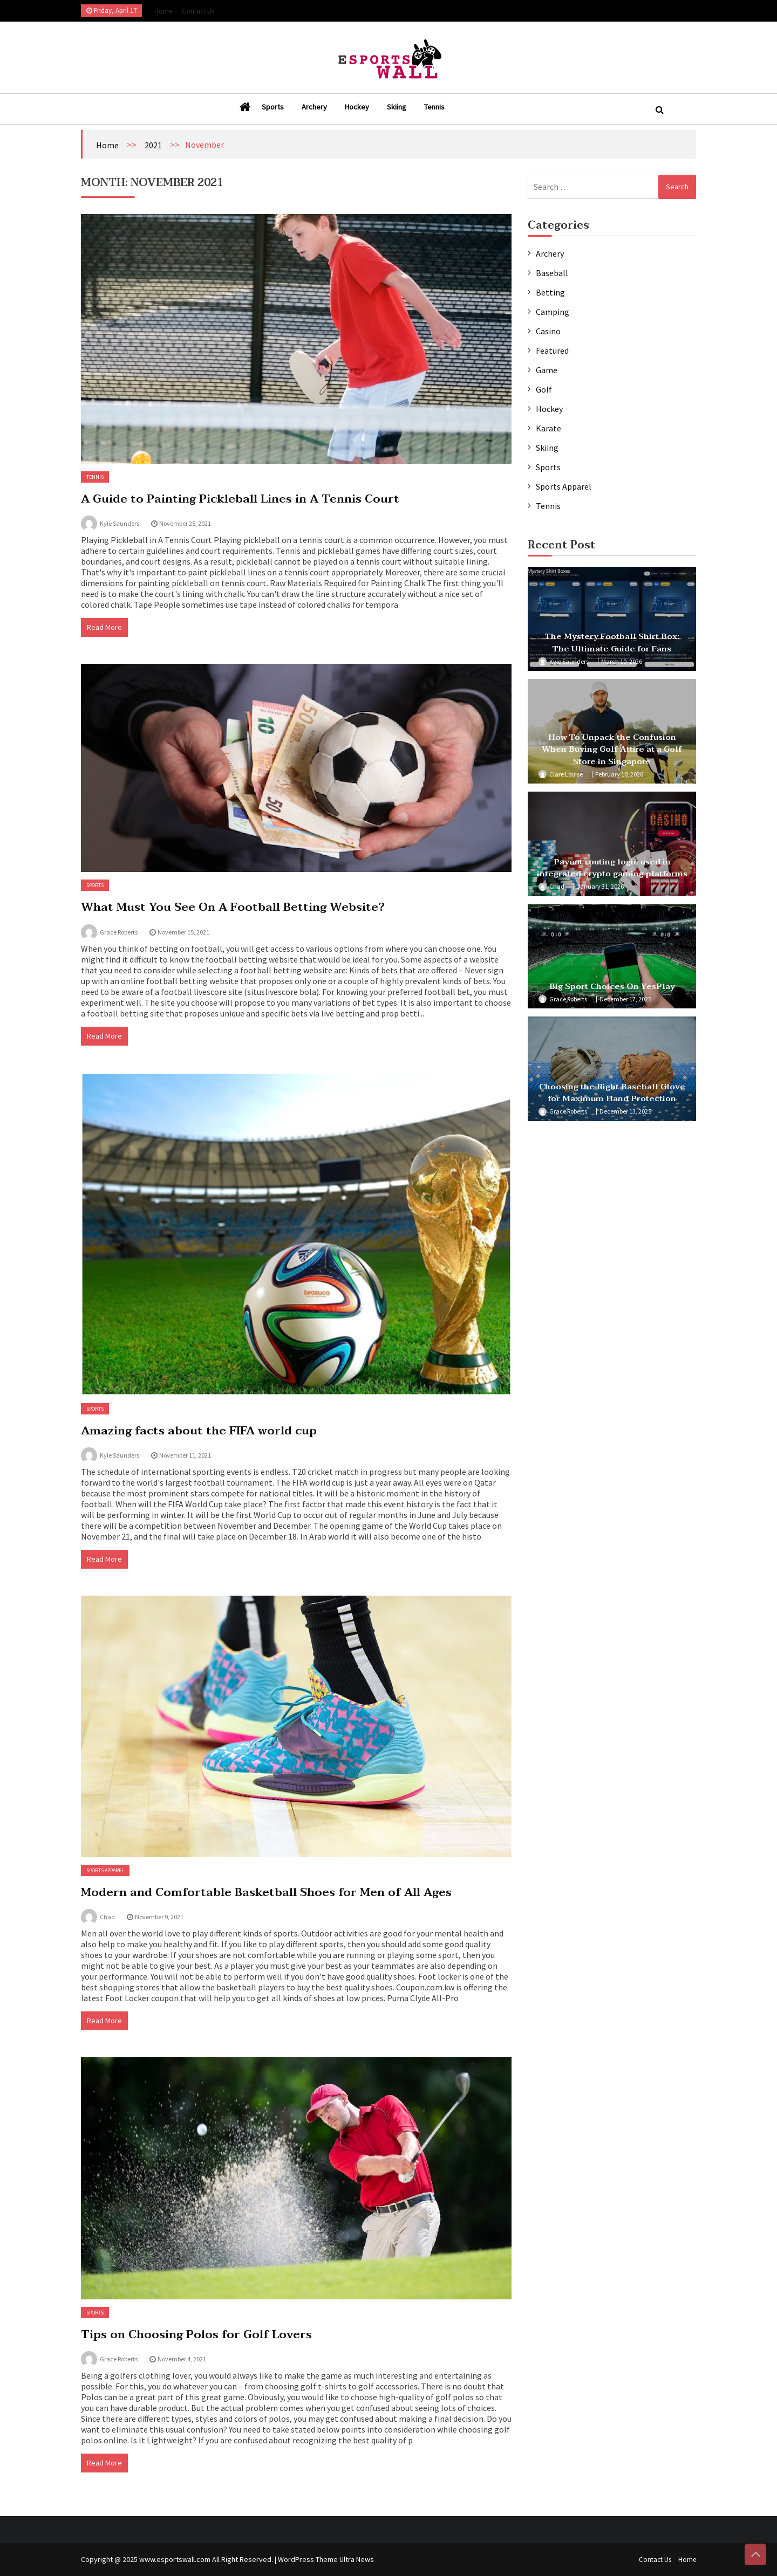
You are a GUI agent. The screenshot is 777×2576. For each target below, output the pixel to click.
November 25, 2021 (185, 523)
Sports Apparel (105, 1870)
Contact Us (198, 11)
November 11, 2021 (185, 1455)
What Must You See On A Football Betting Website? (233, 907)
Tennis (434, 107)
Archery (314, 107)
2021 (153, 145)
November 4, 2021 (182, 2359)
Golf (544, 389)
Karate (548, 428)
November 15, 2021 (183, 932)
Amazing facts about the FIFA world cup (199, 1430)
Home (163, 11)
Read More (104, 627)
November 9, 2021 (159, 1917)
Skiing (396, 107)
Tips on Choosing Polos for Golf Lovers (196, 2334)
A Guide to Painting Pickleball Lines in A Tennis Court (240, 499)
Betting (550, 292)
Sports (273, 107)
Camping (552, 311)
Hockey (357, 107)
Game (546, 370)
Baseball (552, 272)
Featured (552, 350)
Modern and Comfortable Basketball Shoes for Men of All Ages (266, 1892)
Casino (548, 331)
